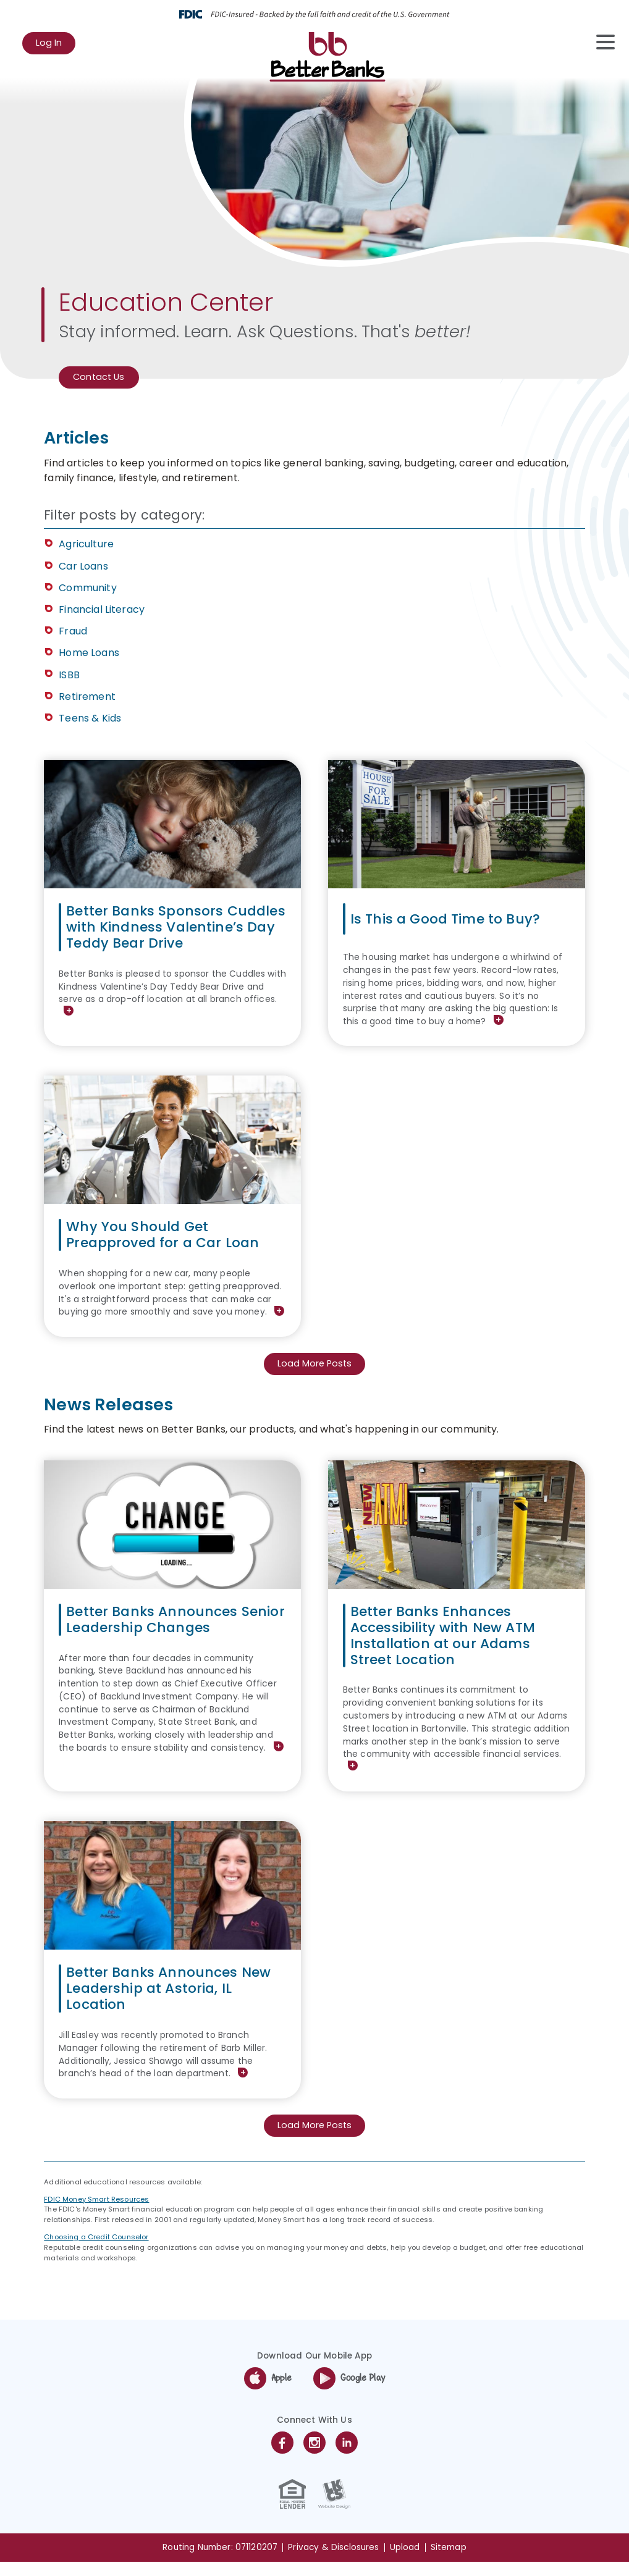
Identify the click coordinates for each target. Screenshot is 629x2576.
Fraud (73, 632)
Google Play (349, 2392)
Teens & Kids (90, 719)
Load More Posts (315, 1376)
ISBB (69, 676)
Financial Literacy (102, 611)
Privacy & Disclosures (333, 2561)
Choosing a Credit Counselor (96, 2251)
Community (87, 589)
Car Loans (83, 567)
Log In (55, 45)
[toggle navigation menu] (599, 42)
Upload (405, 2561)
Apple (268, 2392)
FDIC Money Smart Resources (96, 2213)
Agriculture (86, 546)
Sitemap (448, 2561)
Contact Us (101, 377)
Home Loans (89, 654)
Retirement (87, 698)
